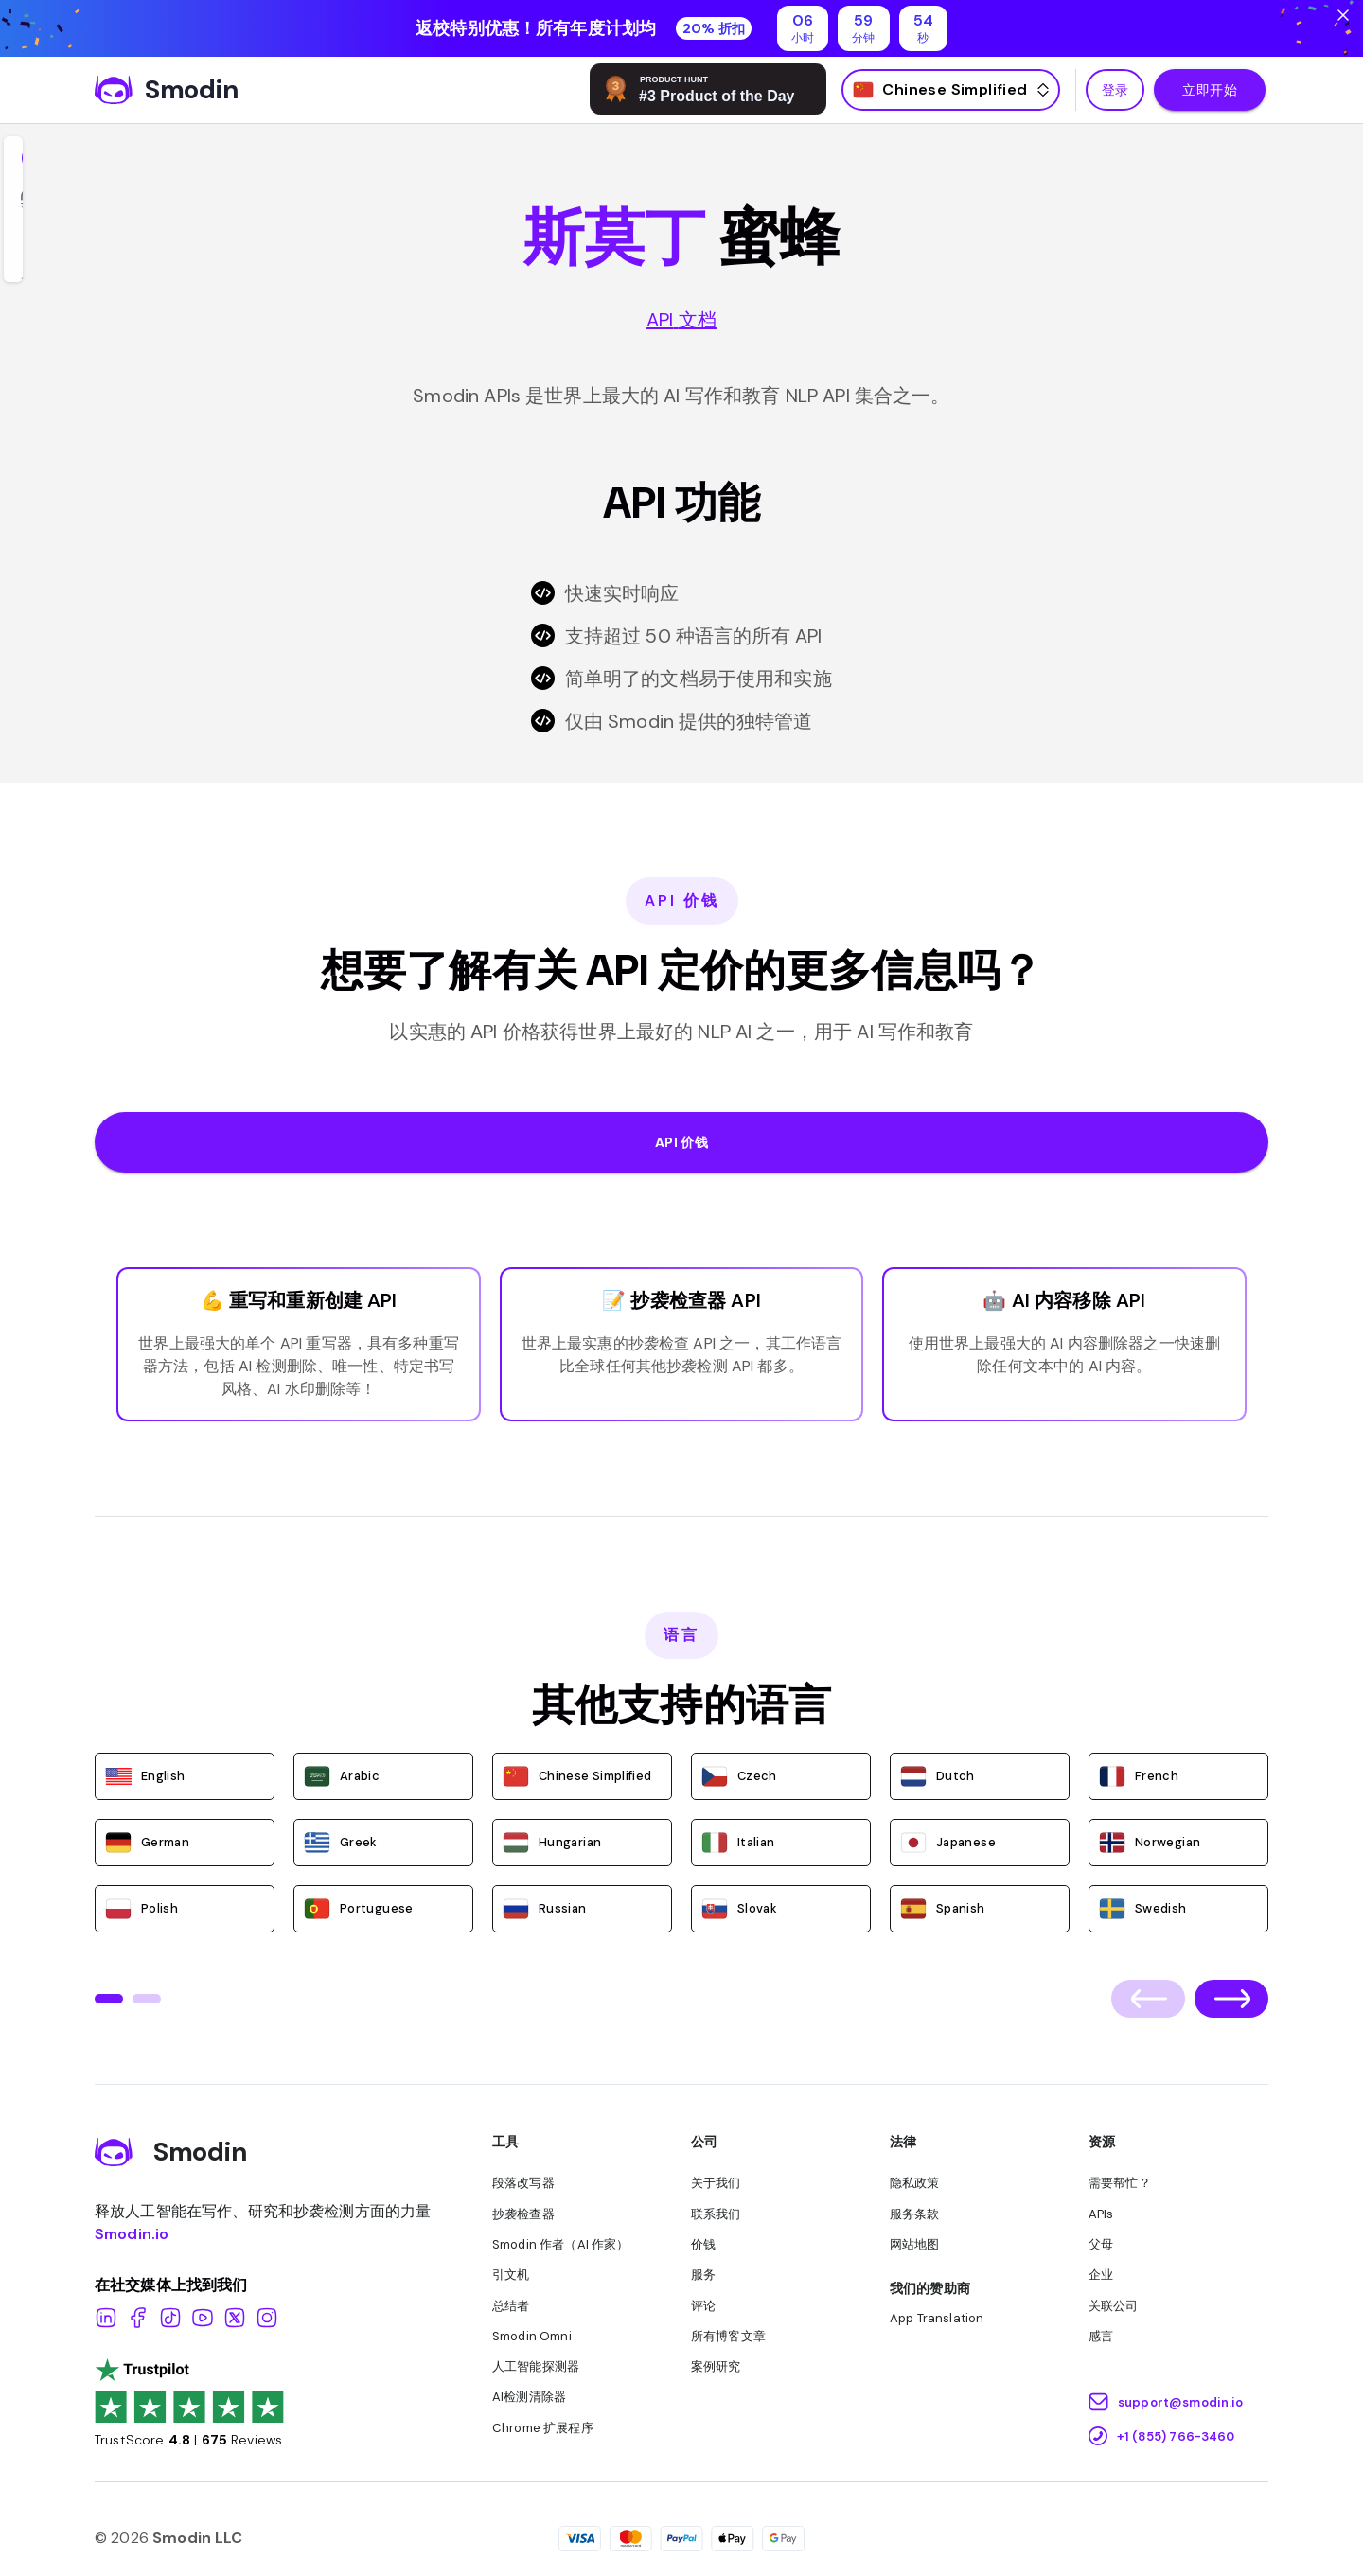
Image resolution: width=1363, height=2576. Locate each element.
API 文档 (681, 320)
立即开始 (1210, 90)
